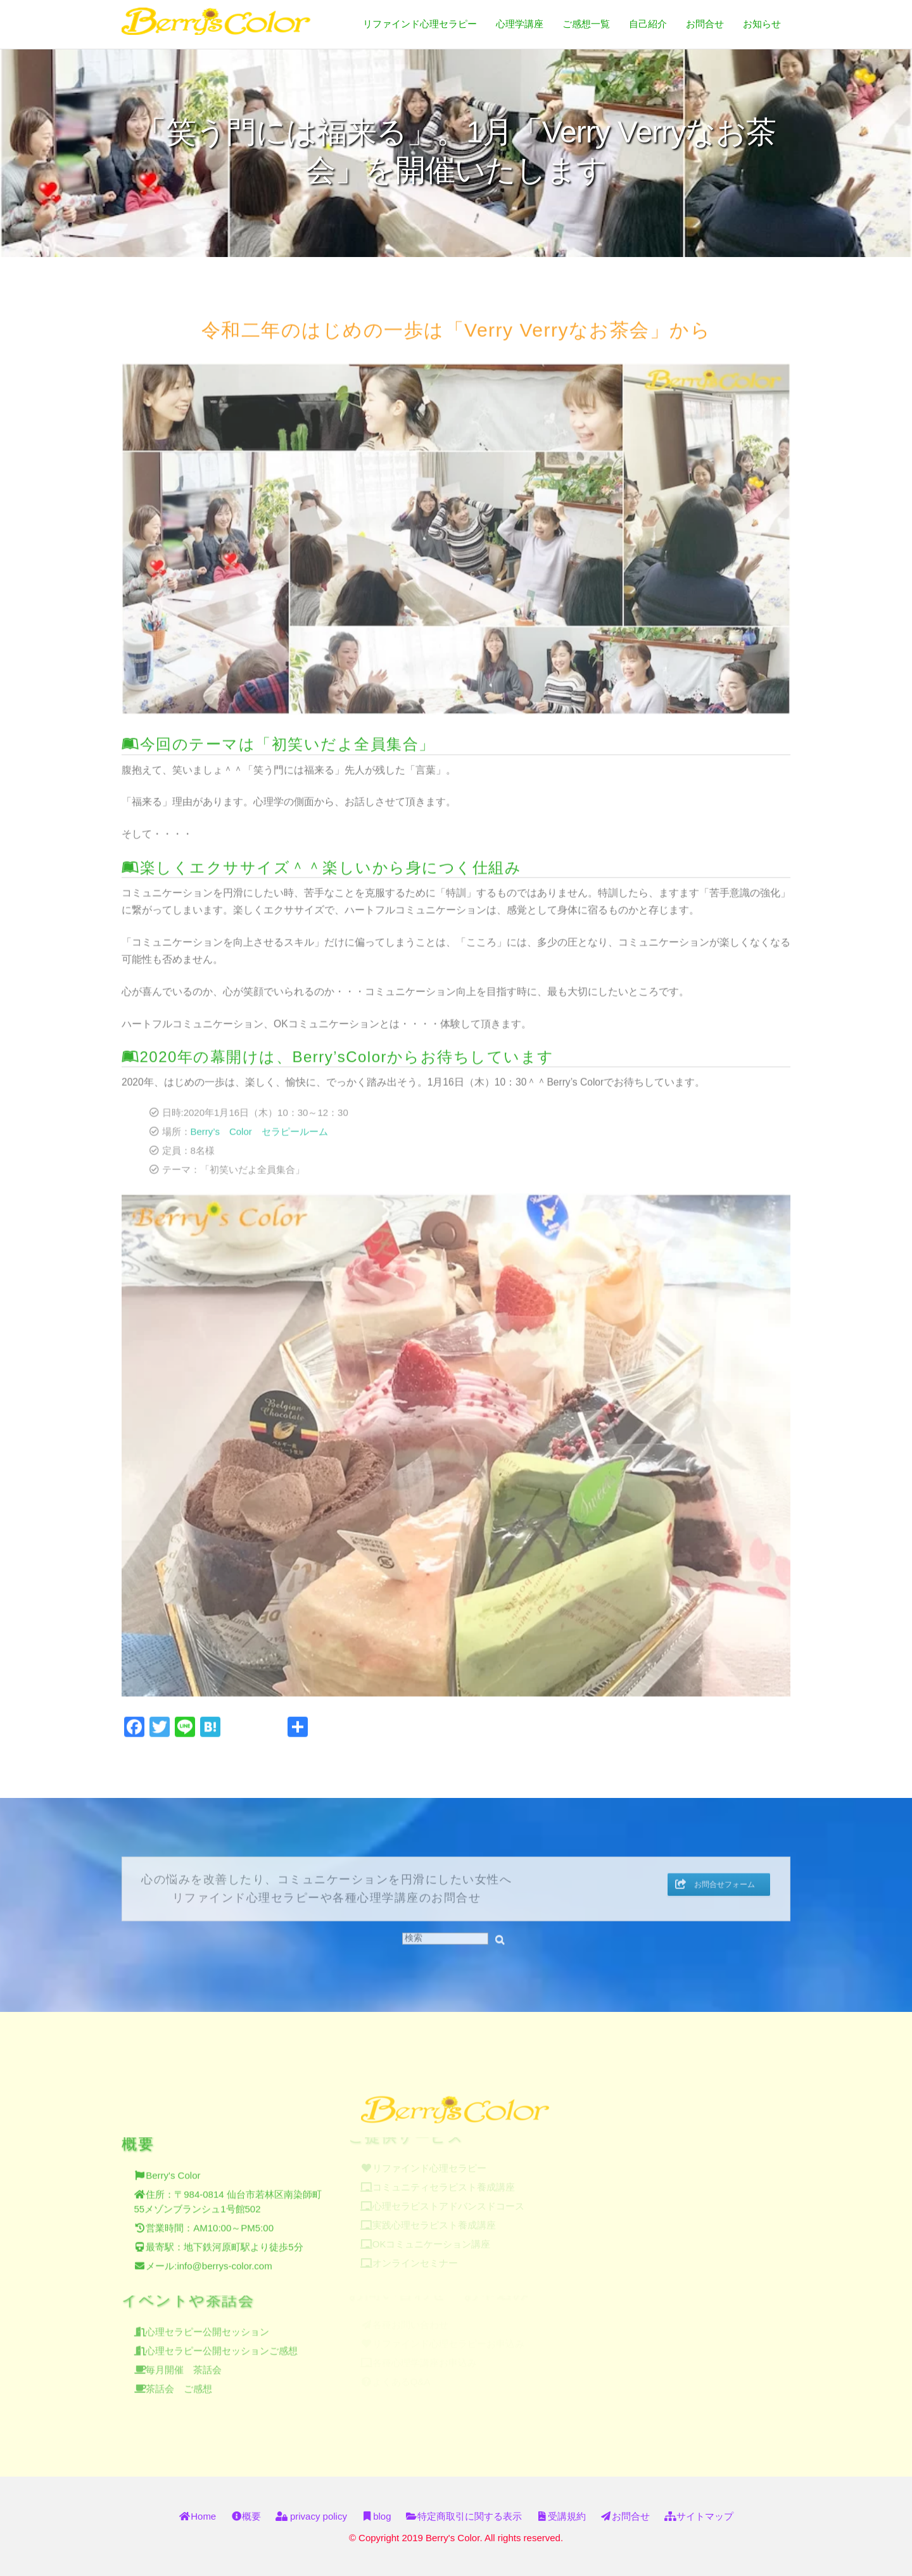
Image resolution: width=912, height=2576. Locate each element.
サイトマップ (698, 2516)
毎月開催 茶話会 (184, 2363)
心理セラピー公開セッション (207, 2325)
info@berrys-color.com (224, 2259)
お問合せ (705, 23)
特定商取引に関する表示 (463, 2516)
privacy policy (311, 2516)
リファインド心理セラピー (420, 23)
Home (197, 2516)
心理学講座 (519, 23)
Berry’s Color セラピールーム (259, 1127)
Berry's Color (173, 2169)
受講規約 (561, 2516)
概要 (246, 2516)
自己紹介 (648, 23)
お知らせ (762, 23)
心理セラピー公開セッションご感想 (222, 2344)
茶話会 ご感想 (179, 2382)
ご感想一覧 (586, 23)
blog (376, 2516)
